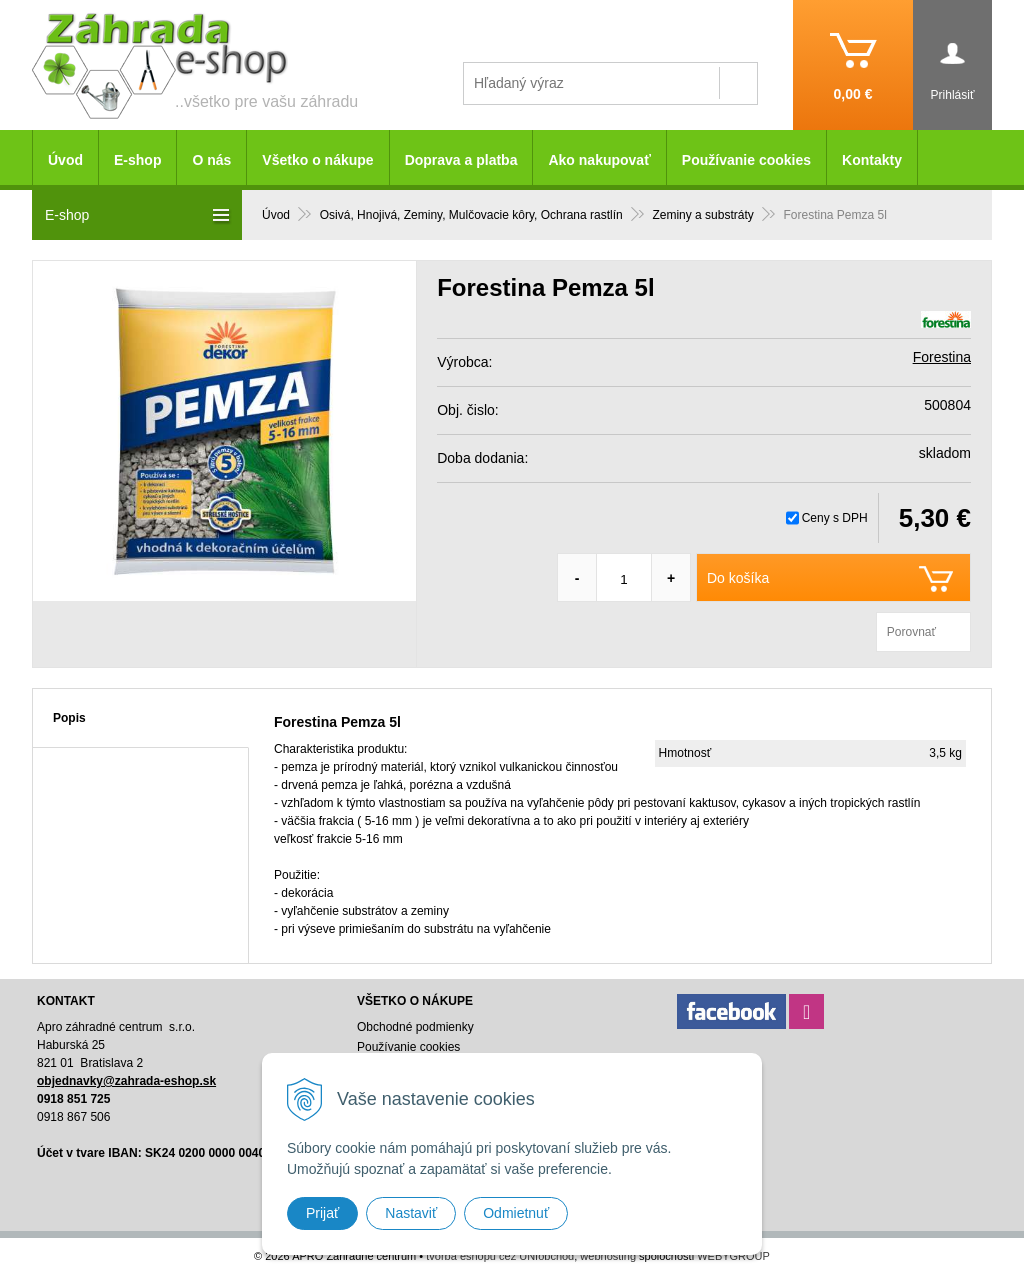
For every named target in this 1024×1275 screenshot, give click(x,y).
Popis (69, 718)
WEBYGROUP (733, 1256)
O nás (211, 160)
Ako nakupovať (599, 160)
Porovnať (911, 632)
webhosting (608, 1256)
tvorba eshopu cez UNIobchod (500, 1256)
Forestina (942, 357)
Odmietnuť (516, 1213)
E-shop (137, 160)
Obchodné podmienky (415, 1027)
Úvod (65, 160)
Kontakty (872, 160)
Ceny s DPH (835, 518)
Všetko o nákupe (317, 160)
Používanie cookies (746, 160)
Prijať (322, 1213)
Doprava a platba (461, 160)
